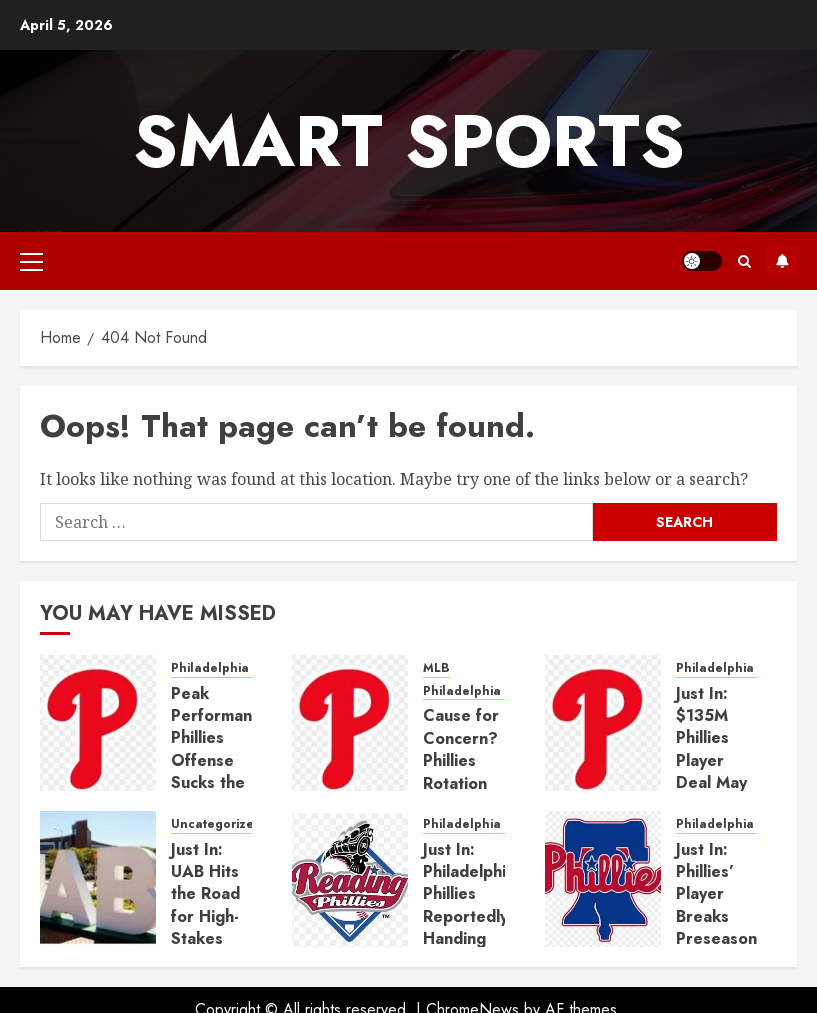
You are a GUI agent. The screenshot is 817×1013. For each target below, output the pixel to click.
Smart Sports (409, 141)
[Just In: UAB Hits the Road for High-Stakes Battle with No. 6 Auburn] (98, 879)
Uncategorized (216, 824)
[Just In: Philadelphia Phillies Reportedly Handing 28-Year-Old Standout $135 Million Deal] (350, 879)
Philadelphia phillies (234, 668)
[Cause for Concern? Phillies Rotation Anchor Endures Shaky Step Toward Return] (350, 723)
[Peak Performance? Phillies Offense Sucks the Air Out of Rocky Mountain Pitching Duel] (98, 723)
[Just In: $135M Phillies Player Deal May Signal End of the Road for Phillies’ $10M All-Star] (603, 723)
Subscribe (782, 261)
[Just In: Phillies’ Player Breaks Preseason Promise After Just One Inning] (603, 879)
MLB (436, 668)
